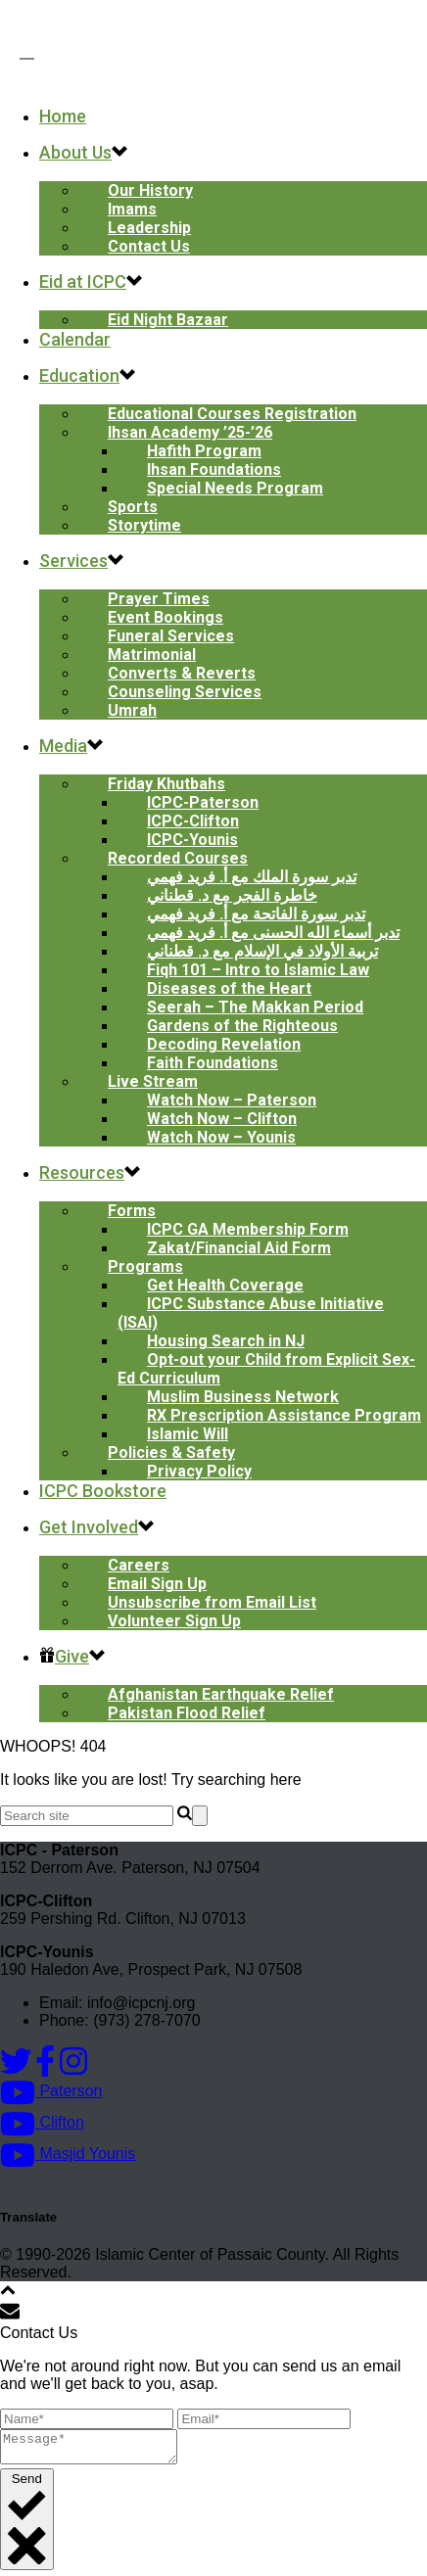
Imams (132, 209)
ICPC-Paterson (203, 802)
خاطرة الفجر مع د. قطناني (232, 895)
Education (79, 375)
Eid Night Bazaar (168, 319)
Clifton (42, 2122)
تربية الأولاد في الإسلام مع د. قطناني (262, 951)
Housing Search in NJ (226, 1341)
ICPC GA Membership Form (248, 1229)
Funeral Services (171, 636)
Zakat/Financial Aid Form (239, 1248)
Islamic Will (187, 1434)
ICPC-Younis (192, 839)
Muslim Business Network (243, 1396)
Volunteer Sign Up (174, 1621)
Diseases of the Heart (229, 988)
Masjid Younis (67, 2153)
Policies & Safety (171, 1452)
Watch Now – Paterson (231, 1100)
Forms (132, 1210)
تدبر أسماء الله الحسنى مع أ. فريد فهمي (273, 932)
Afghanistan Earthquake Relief (221, 1694)
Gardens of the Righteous (242, 1025)
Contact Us (149, 246)
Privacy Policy (199, 1471)
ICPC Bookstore (102, 1490)
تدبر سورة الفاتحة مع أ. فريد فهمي (256, 914)
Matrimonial (152, 654)
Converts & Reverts (182, 673)
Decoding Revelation (224, 1044)
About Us (75, 152)
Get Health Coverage (225, 1285)
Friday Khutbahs (166, 783)
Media (63, 745)
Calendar (75, 339)
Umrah (132, 710)
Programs (145, 1266)
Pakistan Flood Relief (186, 1713)
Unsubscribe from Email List (212, 1602)
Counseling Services (184, 691)
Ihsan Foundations (214, 469)
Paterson (51, 2091)
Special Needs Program (235, 488)
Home (62, 116)
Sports (133, 506)
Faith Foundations (212, 1063)
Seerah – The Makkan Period (255, 1007)
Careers (138, 1565)
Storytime (144, 525)
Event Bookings (165, 617)
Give (64, 1656)
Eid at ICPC (82, 281)
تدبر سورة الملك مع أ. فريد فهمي (251, 876)
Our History (150, 190)
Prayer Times (159, 598)
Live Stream (153, 1081)
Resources (81, 1172)
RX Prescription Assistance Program (284, 1415)
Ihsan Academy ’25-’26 (190, 432)
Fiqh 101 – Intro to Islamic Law (258, 969)
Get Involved (88, 1527)
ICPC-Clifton (193, 821)
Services (73, 560)
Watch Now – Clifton (222, 1118)
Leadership (149, 227)
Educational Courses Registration (232, 413)
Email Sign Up (157, 1583)
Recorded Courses (178, 858)
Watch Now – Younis (221, 1137)
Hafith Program (204, 451)
